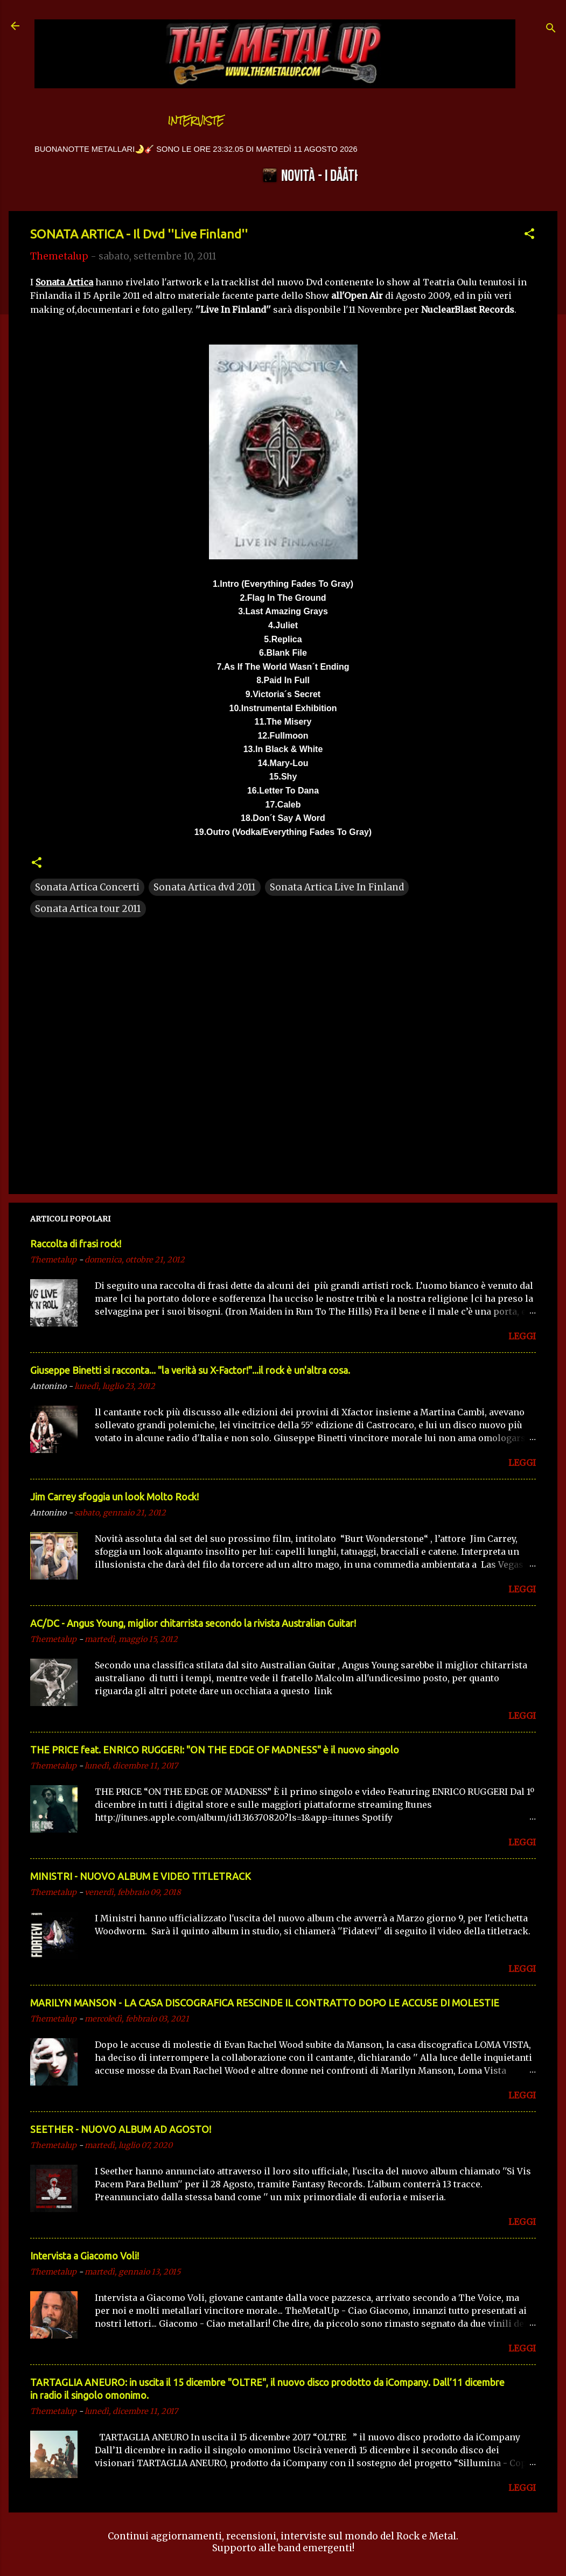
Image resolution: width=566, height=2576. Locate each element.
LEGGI (522, 1336)
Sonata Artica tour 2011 (88, 909)
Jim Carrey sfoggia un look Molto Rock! (114, 1496)
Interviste (196, 121)
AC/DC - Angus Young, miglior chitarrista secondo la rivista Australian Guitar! (193, 1623)
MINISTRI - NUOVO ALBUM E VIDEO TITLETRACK (140, 1876)
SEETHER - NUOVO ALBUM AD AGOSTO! (120, 2129)
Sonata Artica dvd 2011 (204, 887)
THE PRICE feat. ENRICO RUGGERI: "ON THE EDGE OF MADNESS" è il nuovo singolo (214, 1749)
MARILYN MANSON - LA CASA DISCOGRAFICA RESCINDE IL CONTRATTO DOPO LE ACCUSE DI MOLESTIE (264, 2002)
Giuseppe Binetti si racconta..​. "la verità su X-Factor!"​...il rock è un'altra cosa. (190, 1370)
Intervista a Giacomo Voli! (84, 2255)
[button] (529, 235)
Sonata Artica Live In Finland (337, 887)
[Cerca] (550, 29)
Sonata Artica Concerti (87, 887)
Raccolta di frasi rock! (75, 1243)
